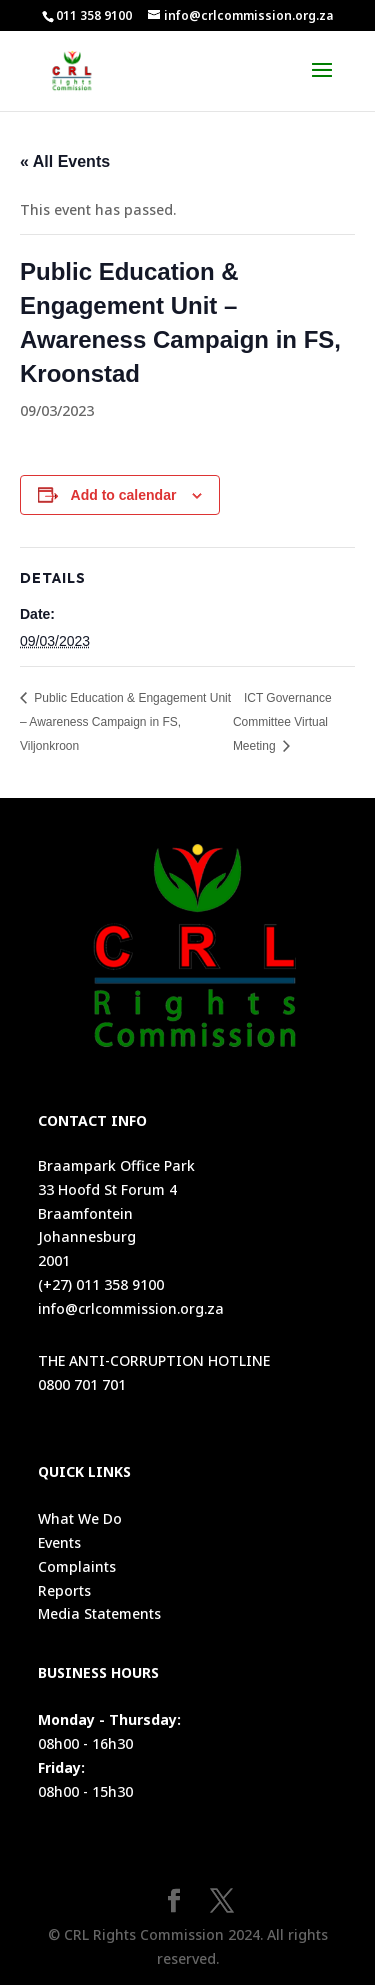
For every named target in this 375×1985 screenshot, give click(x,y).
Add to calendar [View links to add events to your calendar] (124, 495)
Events (59, 1542)
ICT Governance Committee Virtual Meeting (282, 722)
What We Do (80, 1518)
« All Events (65, 161)
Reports (64, 1590)
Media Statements (99, 1613)
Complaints (77, 1566)
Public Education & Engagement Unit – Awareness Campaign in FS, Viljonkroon (125, 722)
